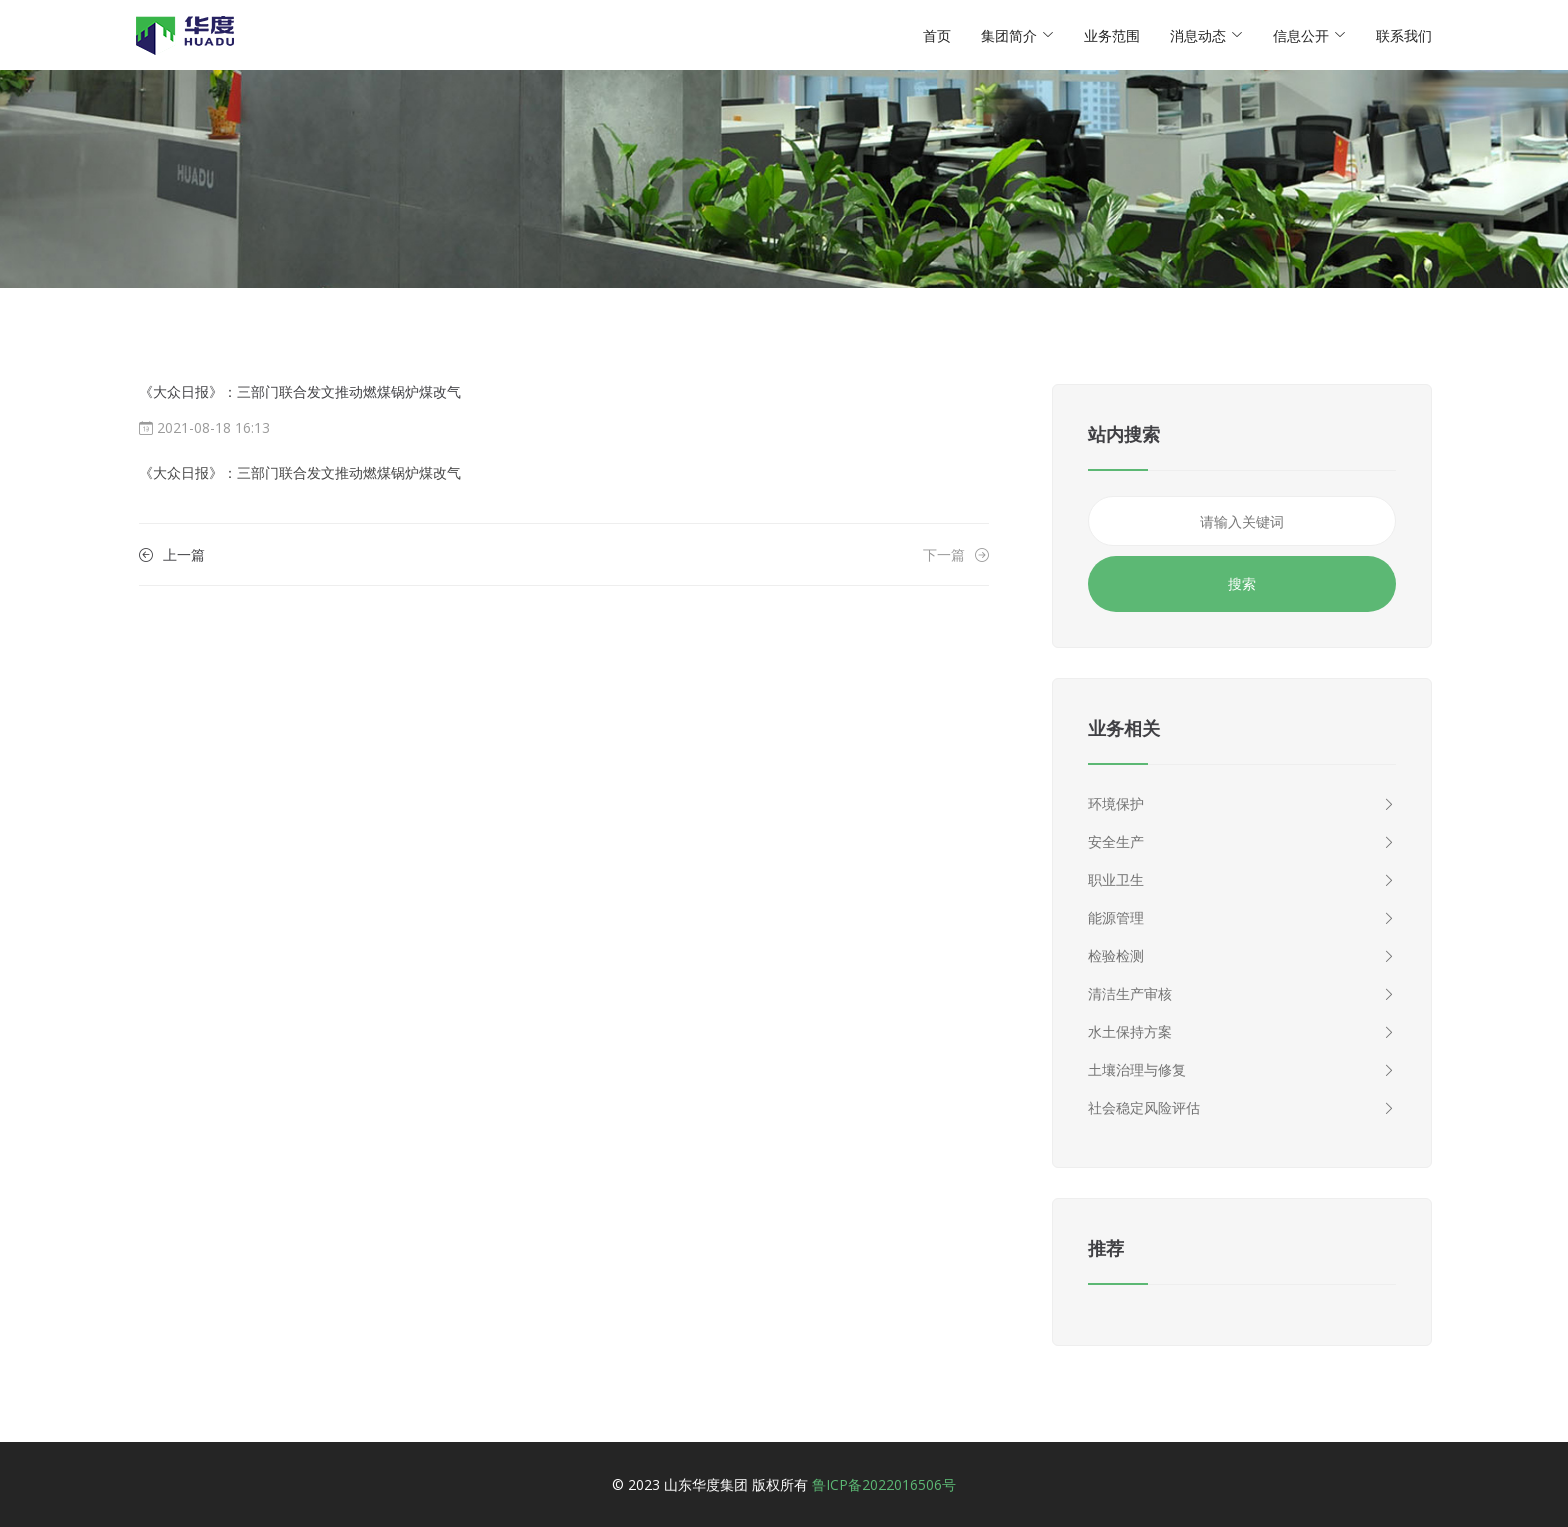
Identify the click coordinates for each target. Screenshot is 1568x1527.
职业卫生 (1242, 880)
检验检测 (1242, 956)
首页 (937, 35)
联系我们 (1404, 35)
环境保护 (1242, 804)
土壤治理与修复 (1242, 1070)
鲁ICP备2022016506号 (884, 1484)
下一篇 (956, 554)
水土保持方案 (1242, 1032)
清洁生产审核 (1242, 994)
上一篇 (172, 554)
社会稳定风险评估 (1242, 1108)
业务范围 (1112, 35)
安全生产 (1242, 842)
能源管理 (1242, 918)
